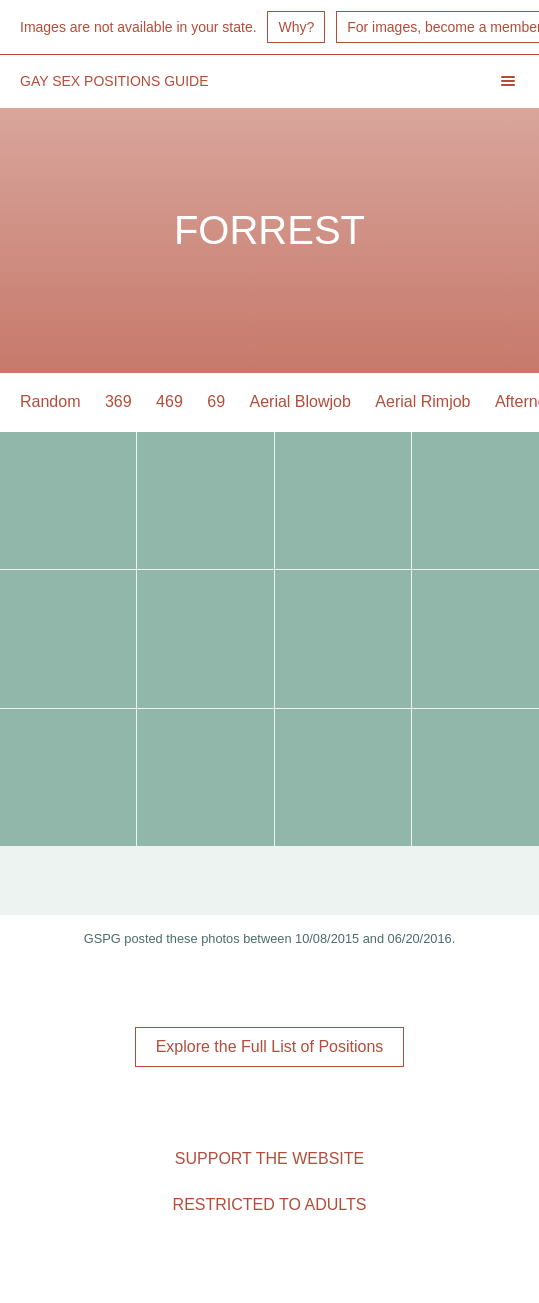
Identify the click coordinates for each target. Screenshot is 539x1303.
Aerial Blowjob (300, 401)
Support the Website (269, 1158)
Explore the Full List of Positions (270, 1046)
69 (216, 401)
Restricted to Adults (270, 1204)
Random (50, 401)
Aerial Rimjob (422, 401)
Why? (296, 27)
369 (118, 401)
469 (169, 401)
